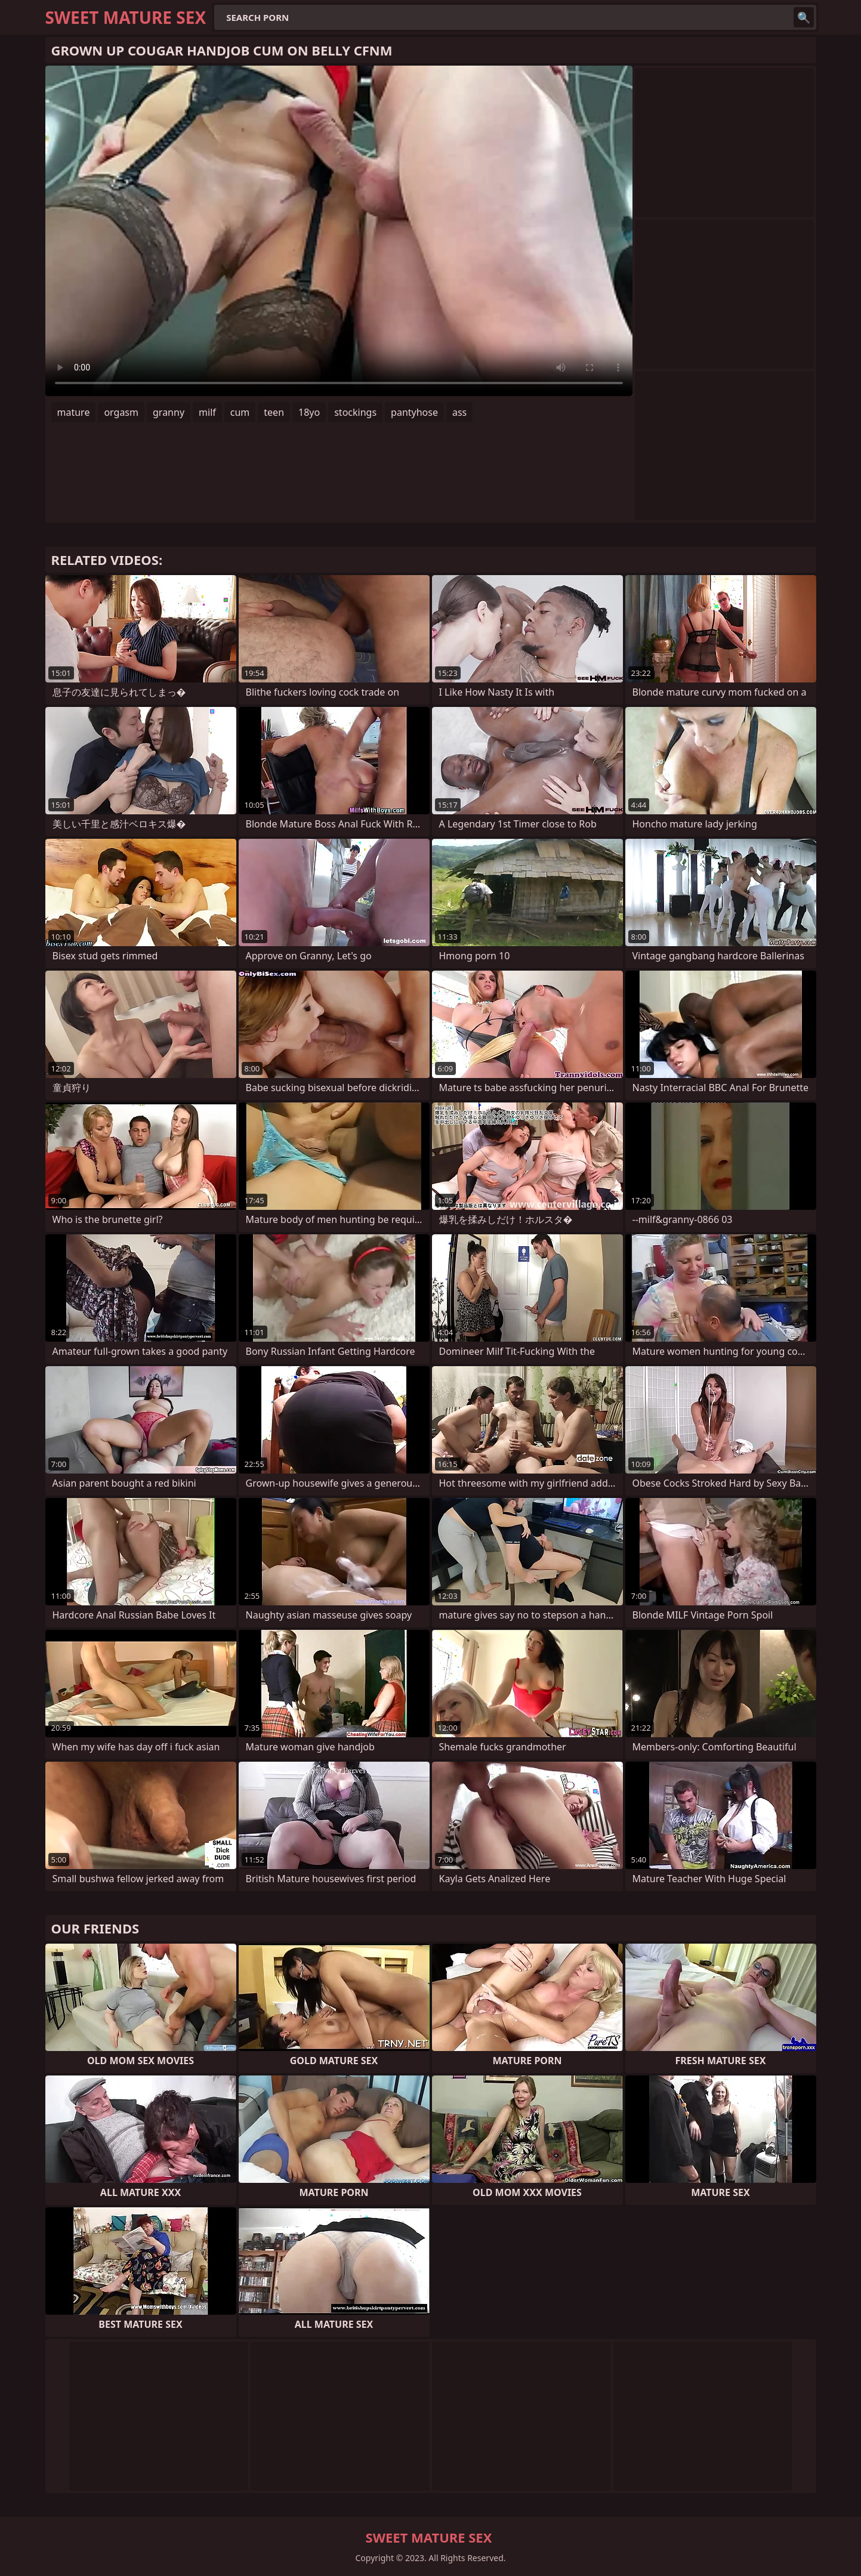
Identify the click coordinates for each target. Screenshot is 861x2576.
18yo (309, 412)
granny (168, 412)
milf (207, 412)
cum (240, 412)
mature (73, 412)
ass (459, 412)
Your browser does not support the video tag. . (338, 231)
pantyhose (414, 412)
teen (274, 412)
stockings (355, 412)
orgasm (121, 412)
